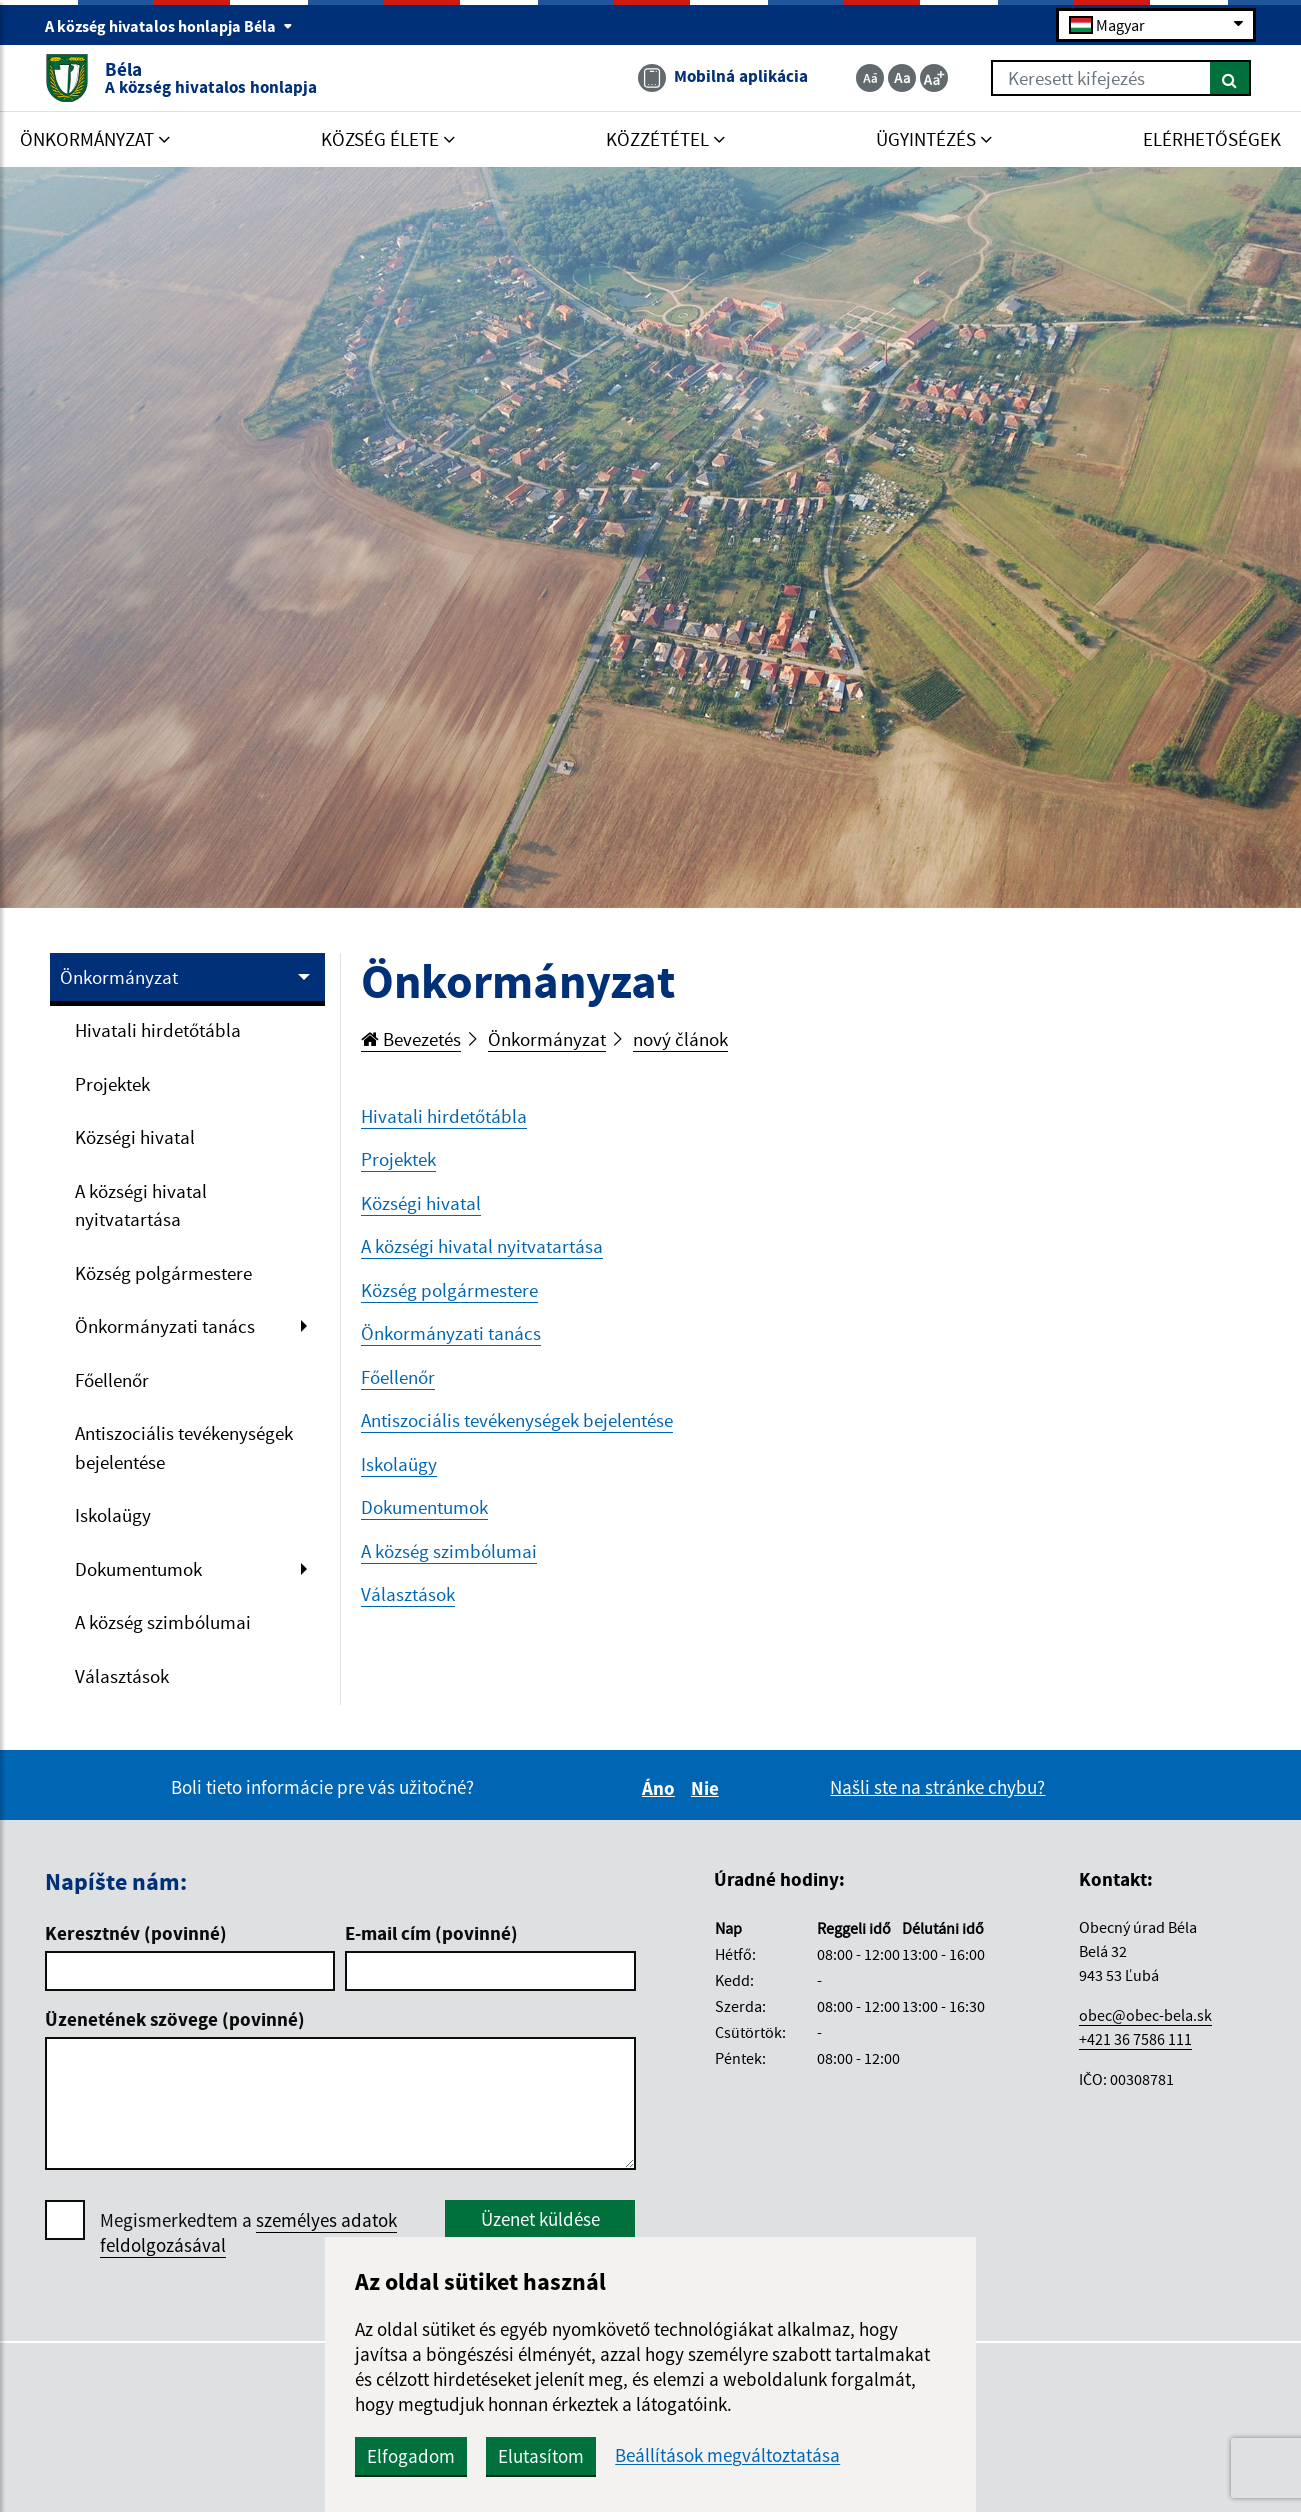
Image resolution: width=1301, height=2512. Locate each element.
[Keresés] (1230, 78)
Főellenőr (112, 1380)
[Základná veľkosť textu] (902, 78)
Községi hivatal (135, 1137)
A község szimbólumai (163, 1622)
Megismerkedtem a (248, 2233)
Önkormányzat (119, 977)
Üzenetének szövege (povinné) (175, 2019)
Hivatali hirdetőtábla (158, 1030)
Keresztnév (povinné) (136, 1933)
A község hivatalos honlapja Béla (169, 26)
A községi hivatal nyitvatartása (141, 1205)
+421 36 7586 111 (1135, 2039)
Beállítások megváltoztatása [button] (727, 2455)
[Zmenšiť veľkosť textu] (870, 78)
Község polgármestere (163, 1273)
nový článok (680, 1039)
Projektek (112, 1084)
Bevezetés (411, 1039)
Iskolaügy (113, 1515)
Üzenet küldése (540, 2219)
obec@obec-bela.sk (1145, 2015)
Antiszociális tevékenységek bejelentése (184, 1447)
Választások (122, 1676)
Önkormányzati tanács (165, 1326)
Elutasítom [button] (541, 2456)
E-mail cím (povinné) (431, 1933)
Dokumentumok (138, 1569)
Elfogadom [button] (411, 2456)
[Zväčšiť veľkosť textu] (934, 78)
